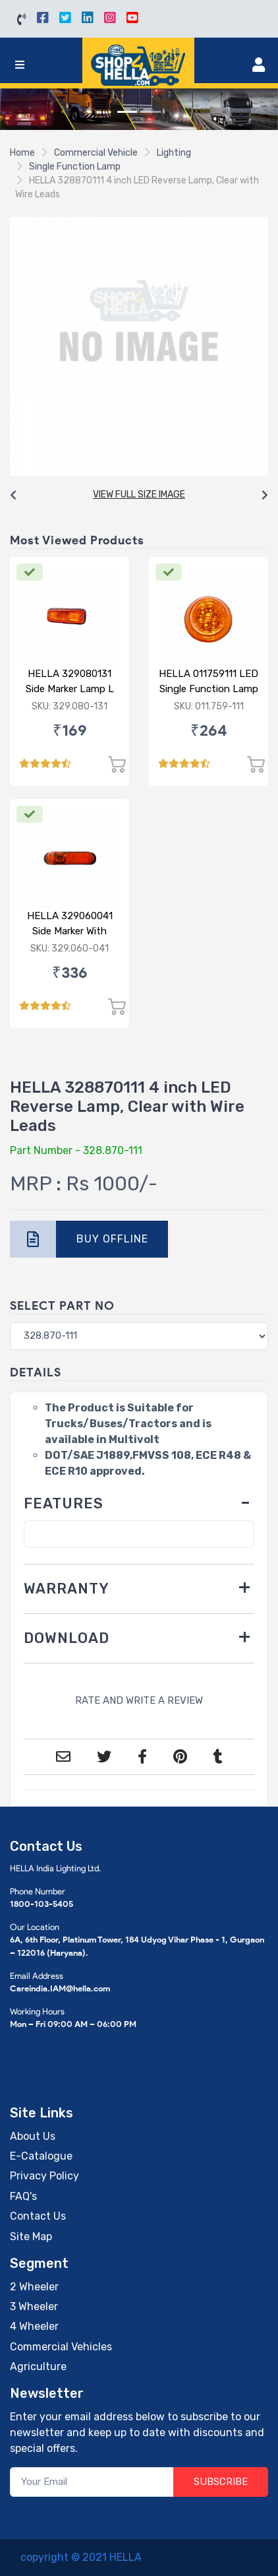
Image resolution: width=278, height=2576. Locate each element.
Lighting (174, 152)
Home (22, 152)
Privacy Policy (44, 2176)
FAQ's (23, 2196)
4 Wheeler (34, 2326)
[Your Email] (92, 2482)
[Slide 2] (151, 111)
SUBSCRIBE (221, 2482)
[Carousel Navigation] (139, 495)
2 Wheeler (34, 2286)
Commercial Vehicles (61, 2346)
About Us (32, 2136)
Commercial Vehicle (96, 152)
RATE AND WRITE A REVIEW (139, 1700)
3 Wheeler (34, 2306)
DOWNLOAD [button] (66, 1638)
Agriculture (38, 2366)
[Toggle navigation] (20, 65)
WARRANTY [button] (66, 1588)
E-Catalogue (41, 2156)
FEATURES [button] (63, 1503)
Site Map (31, 2236)
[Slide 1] (127, 111)
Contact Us (38, 2216)
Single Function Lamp (75, 166)
